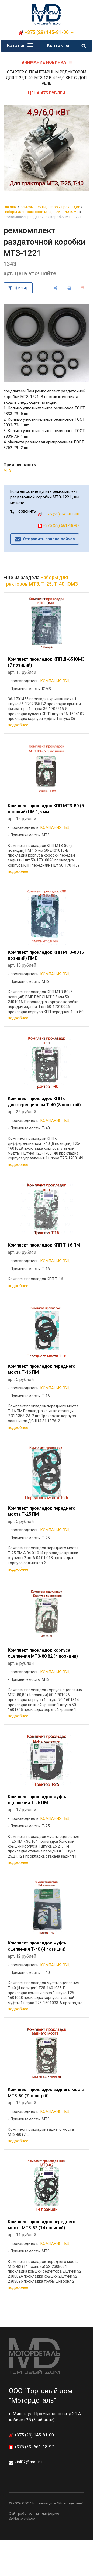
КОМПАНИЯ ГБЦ (55, 681)
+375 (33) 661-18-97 (58, 525)
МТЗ (8, 470)
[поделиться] (55, 287)
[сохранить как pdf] (83, 287)
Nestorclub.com (25, 2518)
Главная (10, 207)
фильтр (22, 287)
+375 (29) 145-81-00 (47, 32)
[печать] (69, 287)
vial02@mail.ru (28, 2462)
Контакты (58, 45)
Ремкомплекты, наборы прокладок (50, 207)
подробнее (18, 724)
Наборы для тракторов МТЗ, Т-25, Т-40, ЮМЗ (41, 212)
